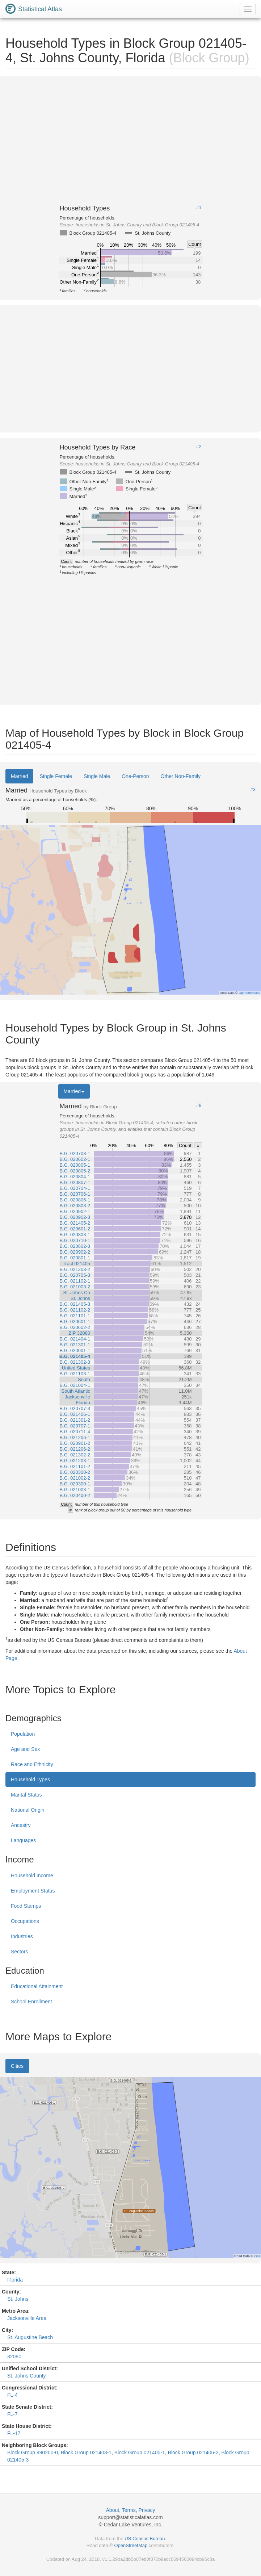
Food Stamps (26, 1906)
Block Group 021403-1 (86, 2452)
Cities (17, 2066)
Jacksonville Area (26, 2318)
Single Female (55, 776)
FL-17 (14, 2433)
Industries (22, 1936)
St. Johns (17, 2299)
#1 (198, 207)
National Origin (28, 1810)
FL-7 (12, 2414)
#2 (198, 446)
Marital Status (26, 1795)
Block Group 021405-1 (139, 2452)
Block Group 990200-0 (32, 2452)
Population (23, 1734)
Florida (15, 2280)
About (112, 2510)
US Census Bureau (145, 2538)
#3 (253, 789)
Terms (129, 2510)
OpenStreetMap (130, 2545)
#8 (198, 1105)
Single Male (97, 776)
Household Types (30, 1779)
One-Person (135, 776)
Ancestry (20, 1825)
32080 (14, 2356)
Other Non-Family (181, 776)
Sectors (19, 1951)
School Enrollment (31, 2001)
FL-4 (12, 2395)
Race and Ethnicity (32, 1764)
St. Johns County (26, 2376)
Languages (23, 1840)
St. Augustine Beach (30, 2337)
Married (19, 776)
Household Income (32, 1875)
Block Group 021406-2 (193, 2452)
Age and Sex (25, 1749)
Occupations (25, 1921)
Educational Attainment (37, 1986)
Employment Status (33, 1891)
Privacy (147, 2510)
